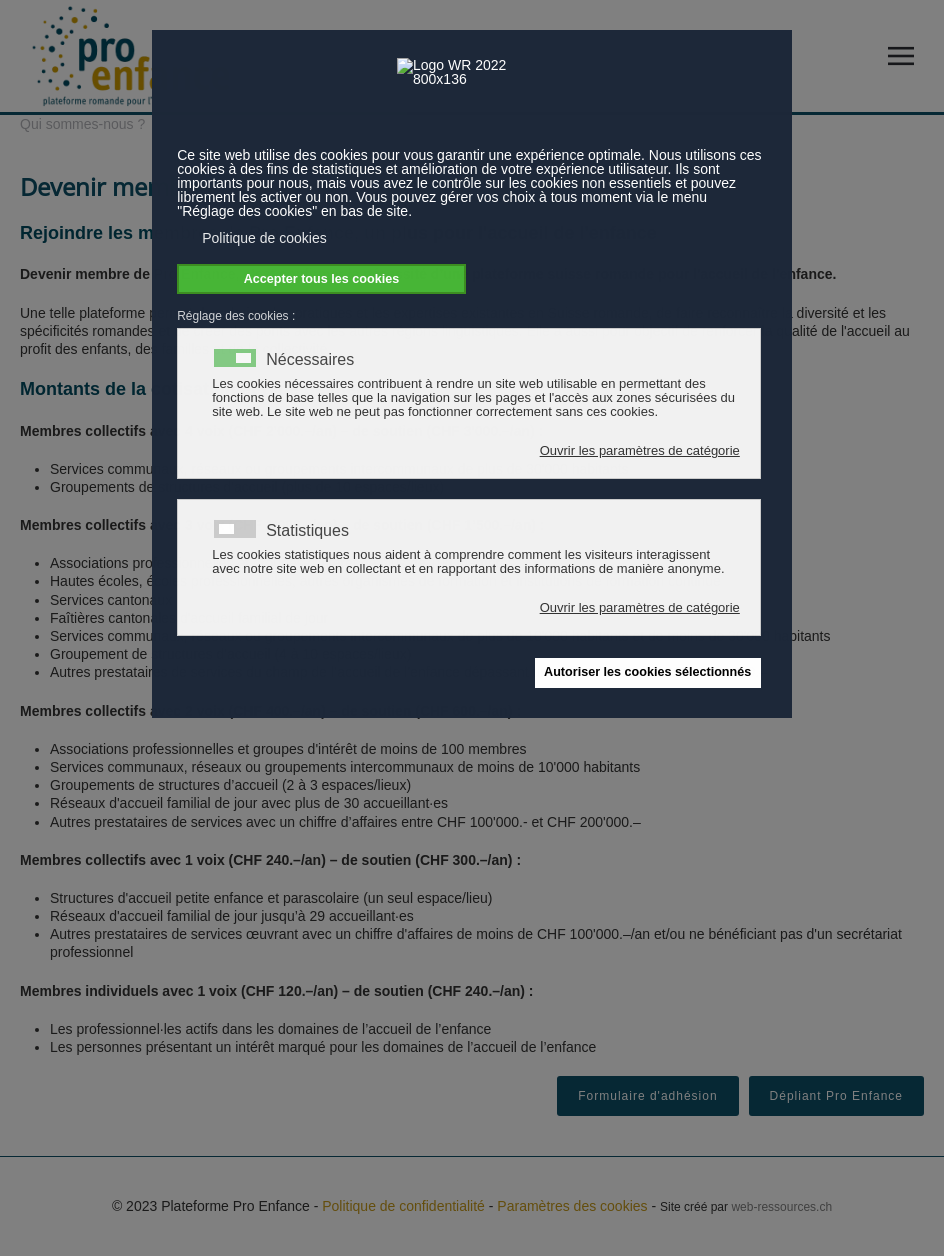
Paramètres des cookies (572, 1206)
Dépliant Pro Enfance (836, 1096)
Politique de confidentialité (403, 1206)
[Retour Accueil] (130, 56)
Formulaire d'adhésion (647, 1096)
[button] (906, 56)
